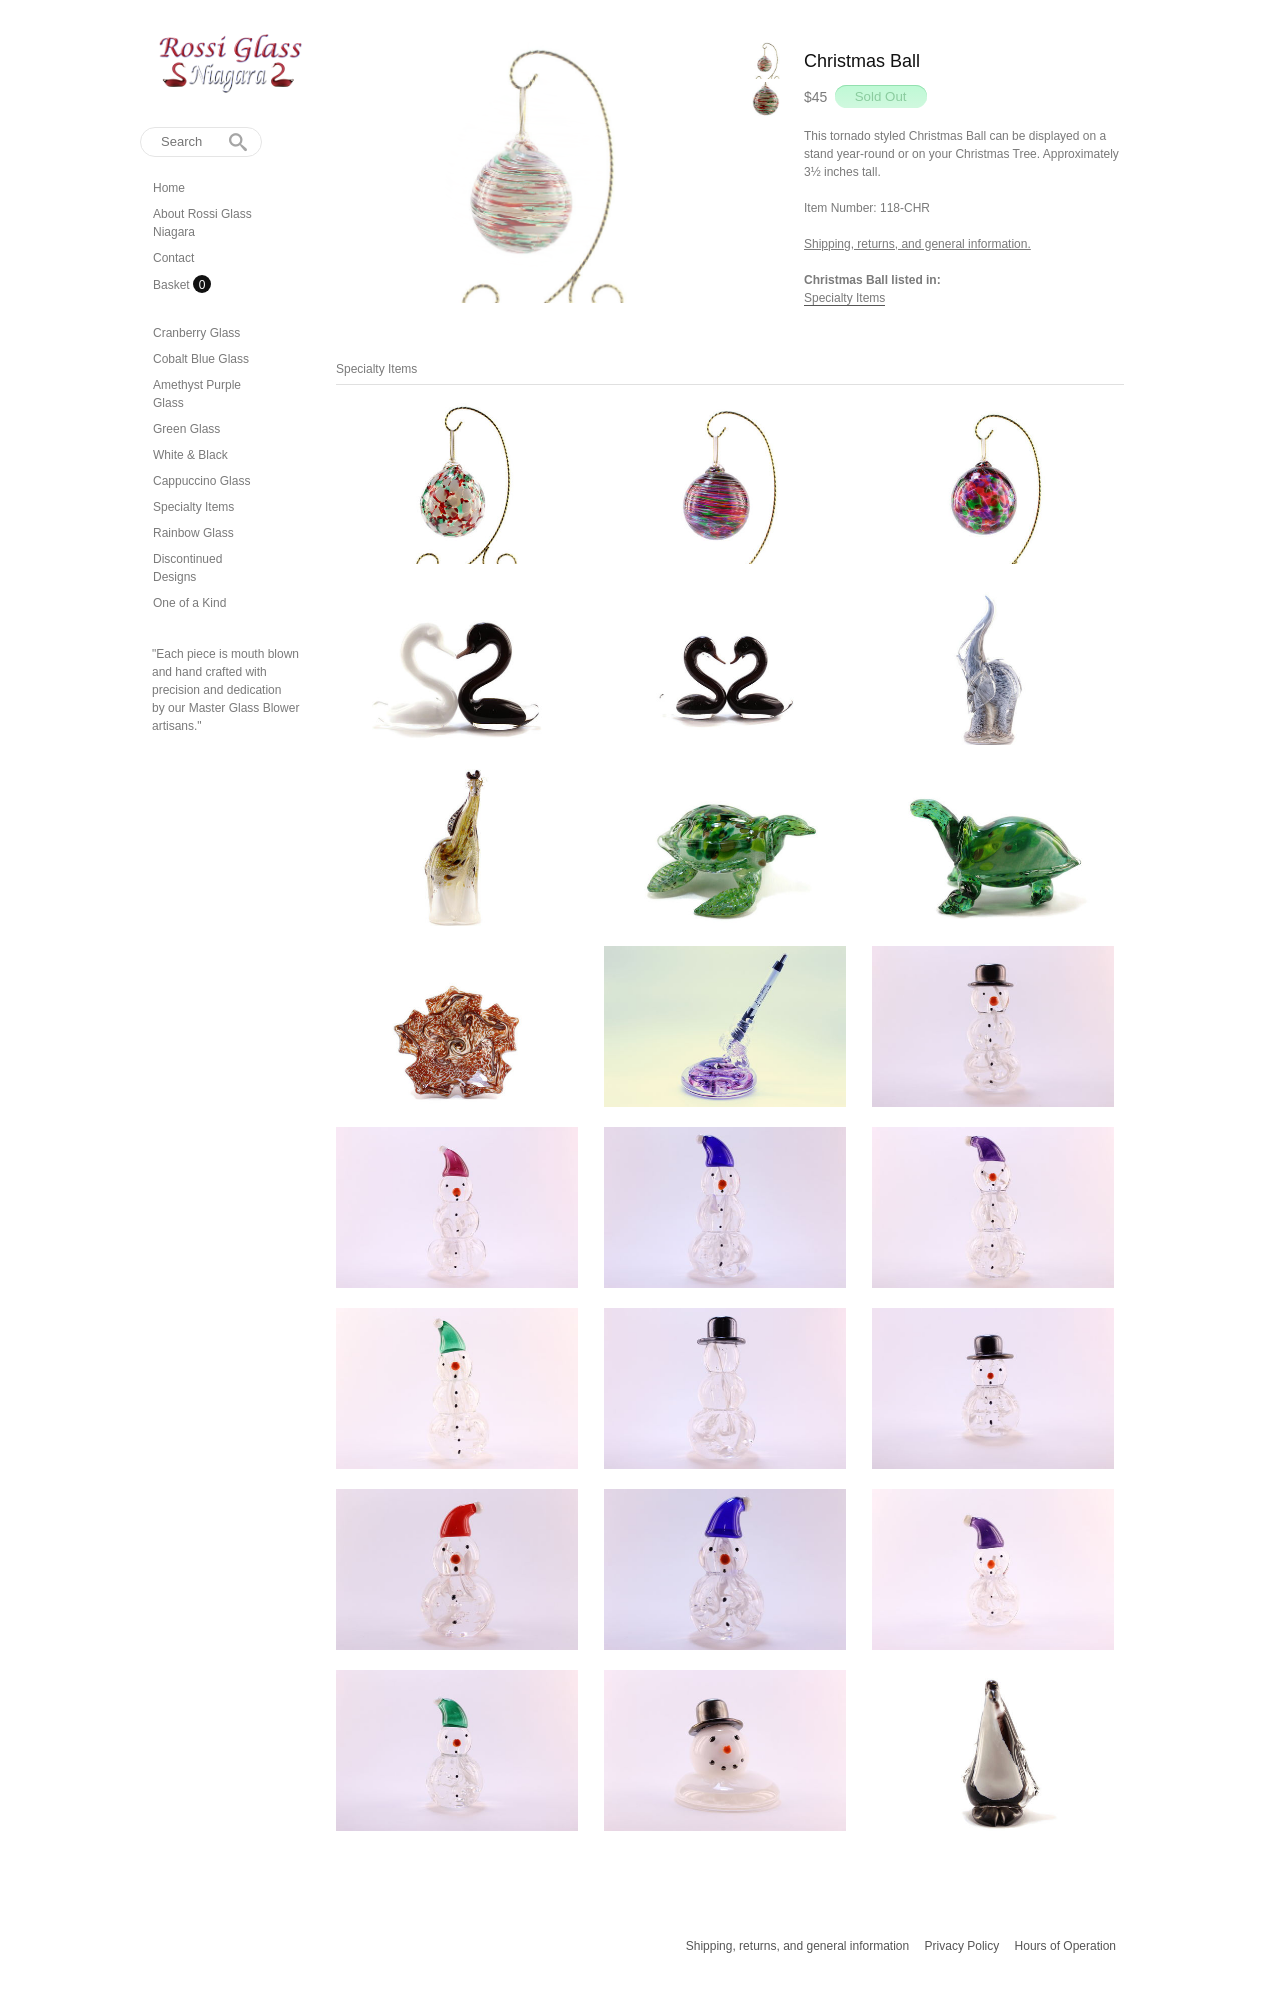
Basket (173, 285)
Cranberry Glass (196, 333)
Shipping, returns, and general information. (917, 244)
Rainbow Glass (193, 533)
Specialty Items (193, 507)
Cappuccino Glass (201, 481)
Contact (173, 258)
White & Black (190, 455)
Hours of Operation (1065, 1946)
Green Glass (186, 429)
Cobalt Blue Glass (201, 359)
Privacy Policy (962, 1946)
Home (169, 188)
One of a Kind (189, 603)
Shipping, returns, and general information (797, 1946)
